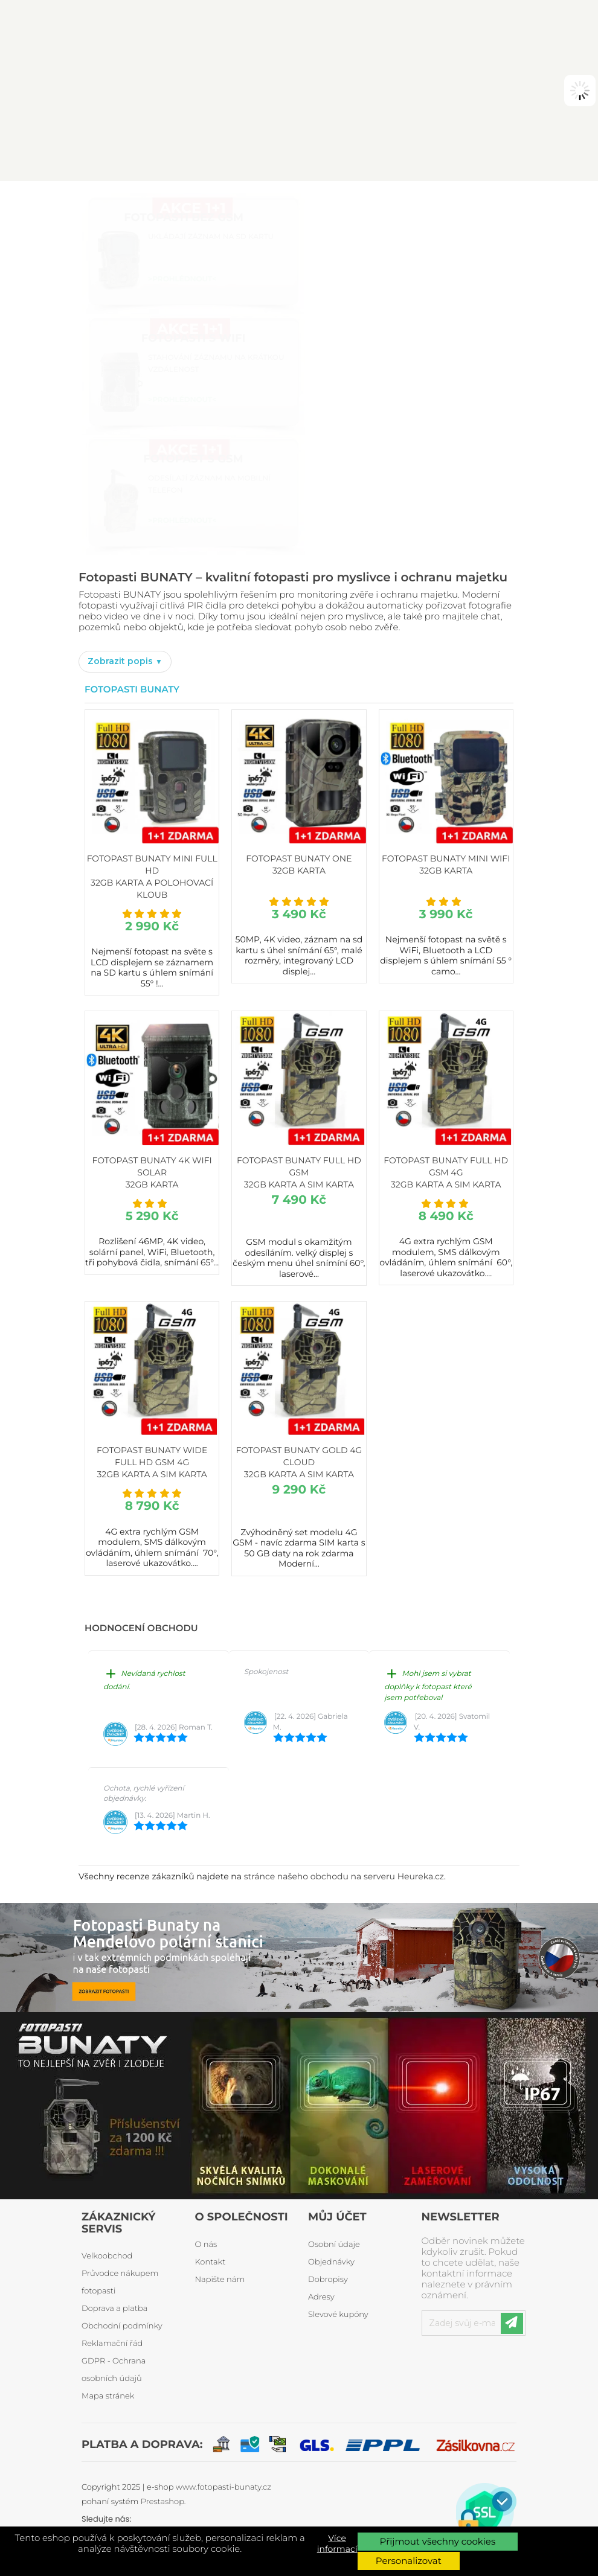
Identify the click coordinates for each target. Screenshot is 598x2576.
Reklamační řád (112, 2343)
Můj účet (337, 2216)
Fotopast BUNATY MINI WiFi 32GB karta (446, 864)
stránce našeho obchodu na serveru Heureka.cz (344, 1876)
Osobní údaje (334, 2244)
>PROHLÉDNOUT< (182, 279)
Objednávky (331, 2262)
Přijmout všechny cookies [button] (437, 2541)
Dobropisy (328, 2279)
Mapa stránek (108, 2396)
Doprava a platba (114, 2308)
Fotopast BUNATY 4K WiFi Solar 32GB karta (152, 1172)
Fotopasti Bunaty (132, 689)
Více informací (337, 2543)
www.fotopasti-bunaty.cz (223, 2487)
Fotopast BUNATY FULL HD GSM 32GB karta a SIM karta (299, 1172)
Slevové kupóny (338, 2314)
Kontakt (210, 2262)
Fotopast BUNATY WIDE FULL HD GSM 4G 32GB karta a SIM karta (152, 1462)
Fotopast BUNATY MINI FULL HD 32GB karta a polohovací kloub (152, 876)
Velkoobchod (107, 2256)
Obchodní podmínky (122, 2326)
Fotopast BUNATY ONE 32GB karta (299, 864)
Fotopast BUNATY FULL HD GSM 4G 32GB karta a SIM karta (446, 1172)
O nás (206, 2244)
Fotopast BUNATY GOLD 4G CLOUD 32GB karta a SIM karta (299, 1462)
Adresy (321, 2297)
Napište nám (220, 2279)
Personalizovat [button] (409, 2560)
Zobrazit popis (121, 661)
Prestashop (162, 2502)
